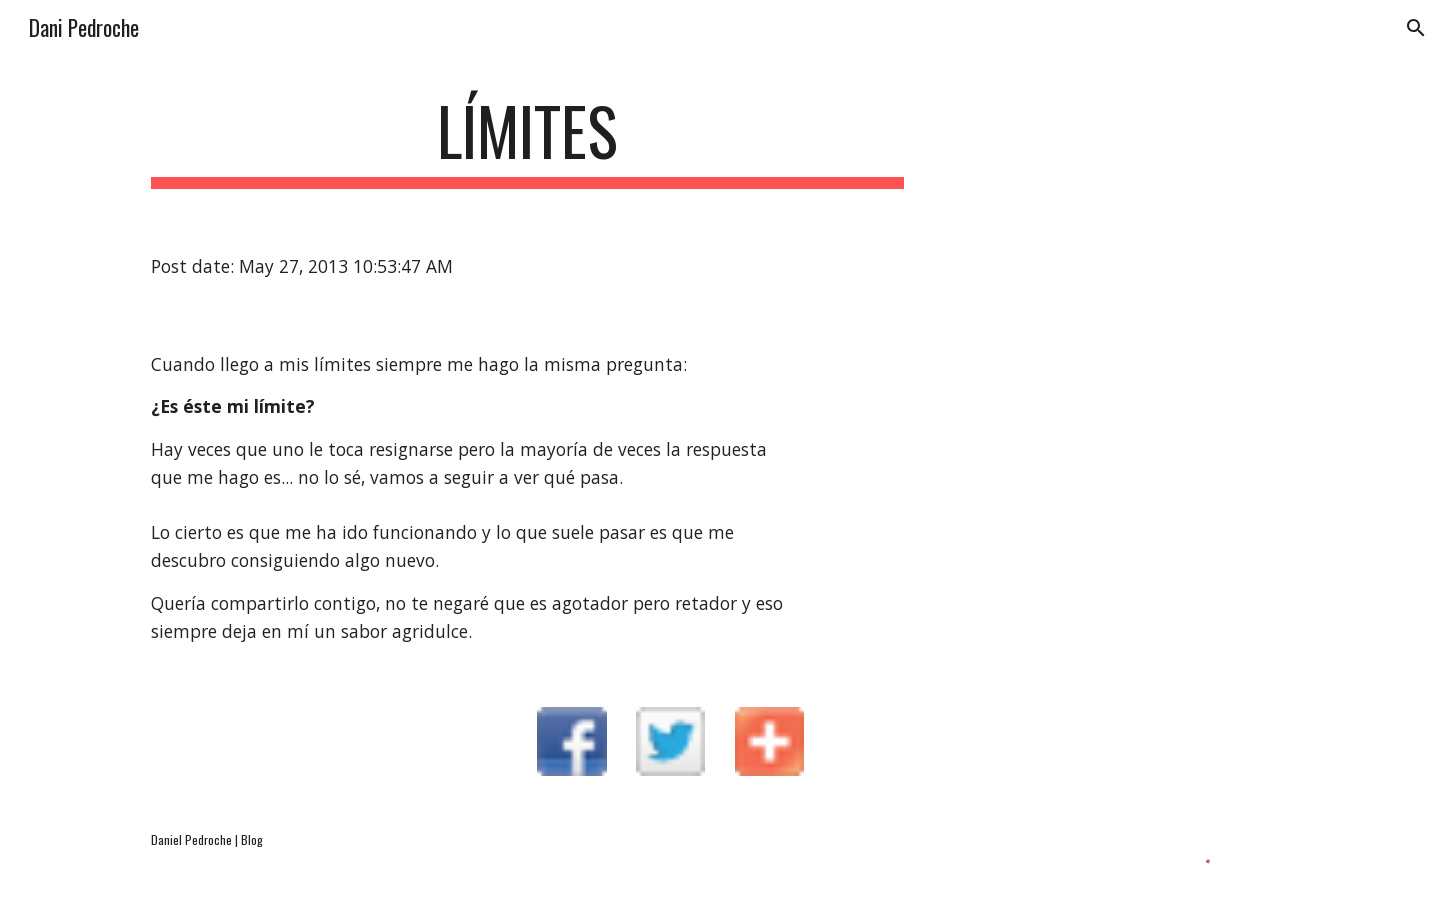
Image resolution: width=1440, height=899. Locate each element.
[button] (1416, 28)
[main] (528, 140)
